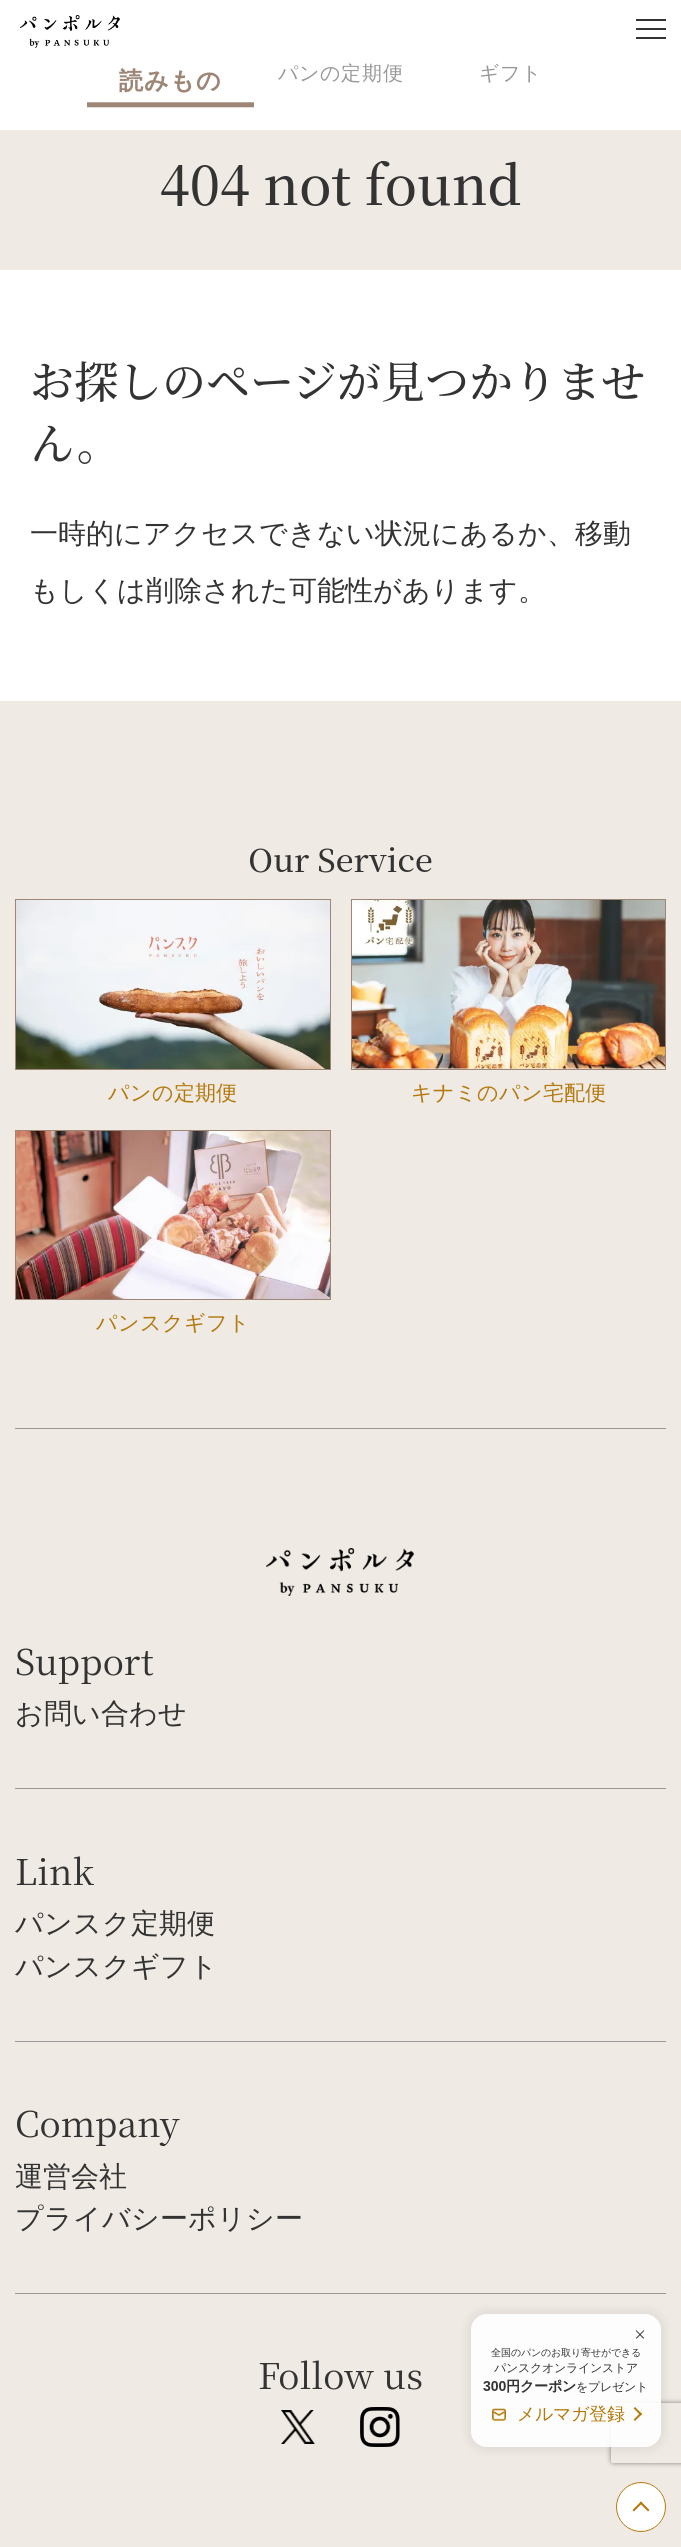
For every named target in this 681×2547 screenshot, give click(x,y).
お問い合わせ (101, 1713)
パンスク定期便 (115, 1923)
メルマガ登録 (571, 2414)
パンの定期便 (341, 73)
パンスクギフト (116, 1966)
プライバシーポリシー (159, 2218)
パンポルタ (70, 31)
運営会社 (71, 2176)
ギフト (510, 73)
